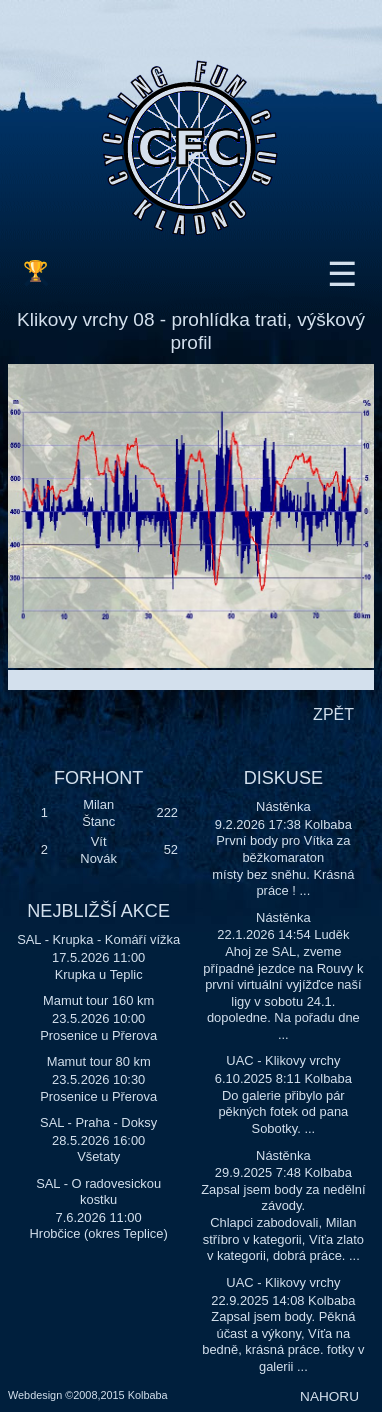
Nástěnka (283, 806)
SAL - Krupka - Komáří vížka (98, 939)
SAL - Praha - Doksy (98, 1122)
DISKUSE (283, 778)
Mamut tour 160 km (98, 1000)
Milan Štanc (98, 813)
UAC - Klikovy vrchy (283, 1060)
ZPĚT (333, 714)
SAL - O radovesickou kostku (98, 1191)
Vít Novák (98, 850)
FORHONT (98, 778)
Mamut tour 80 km (99, 1061)
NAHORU (329, 1396)
